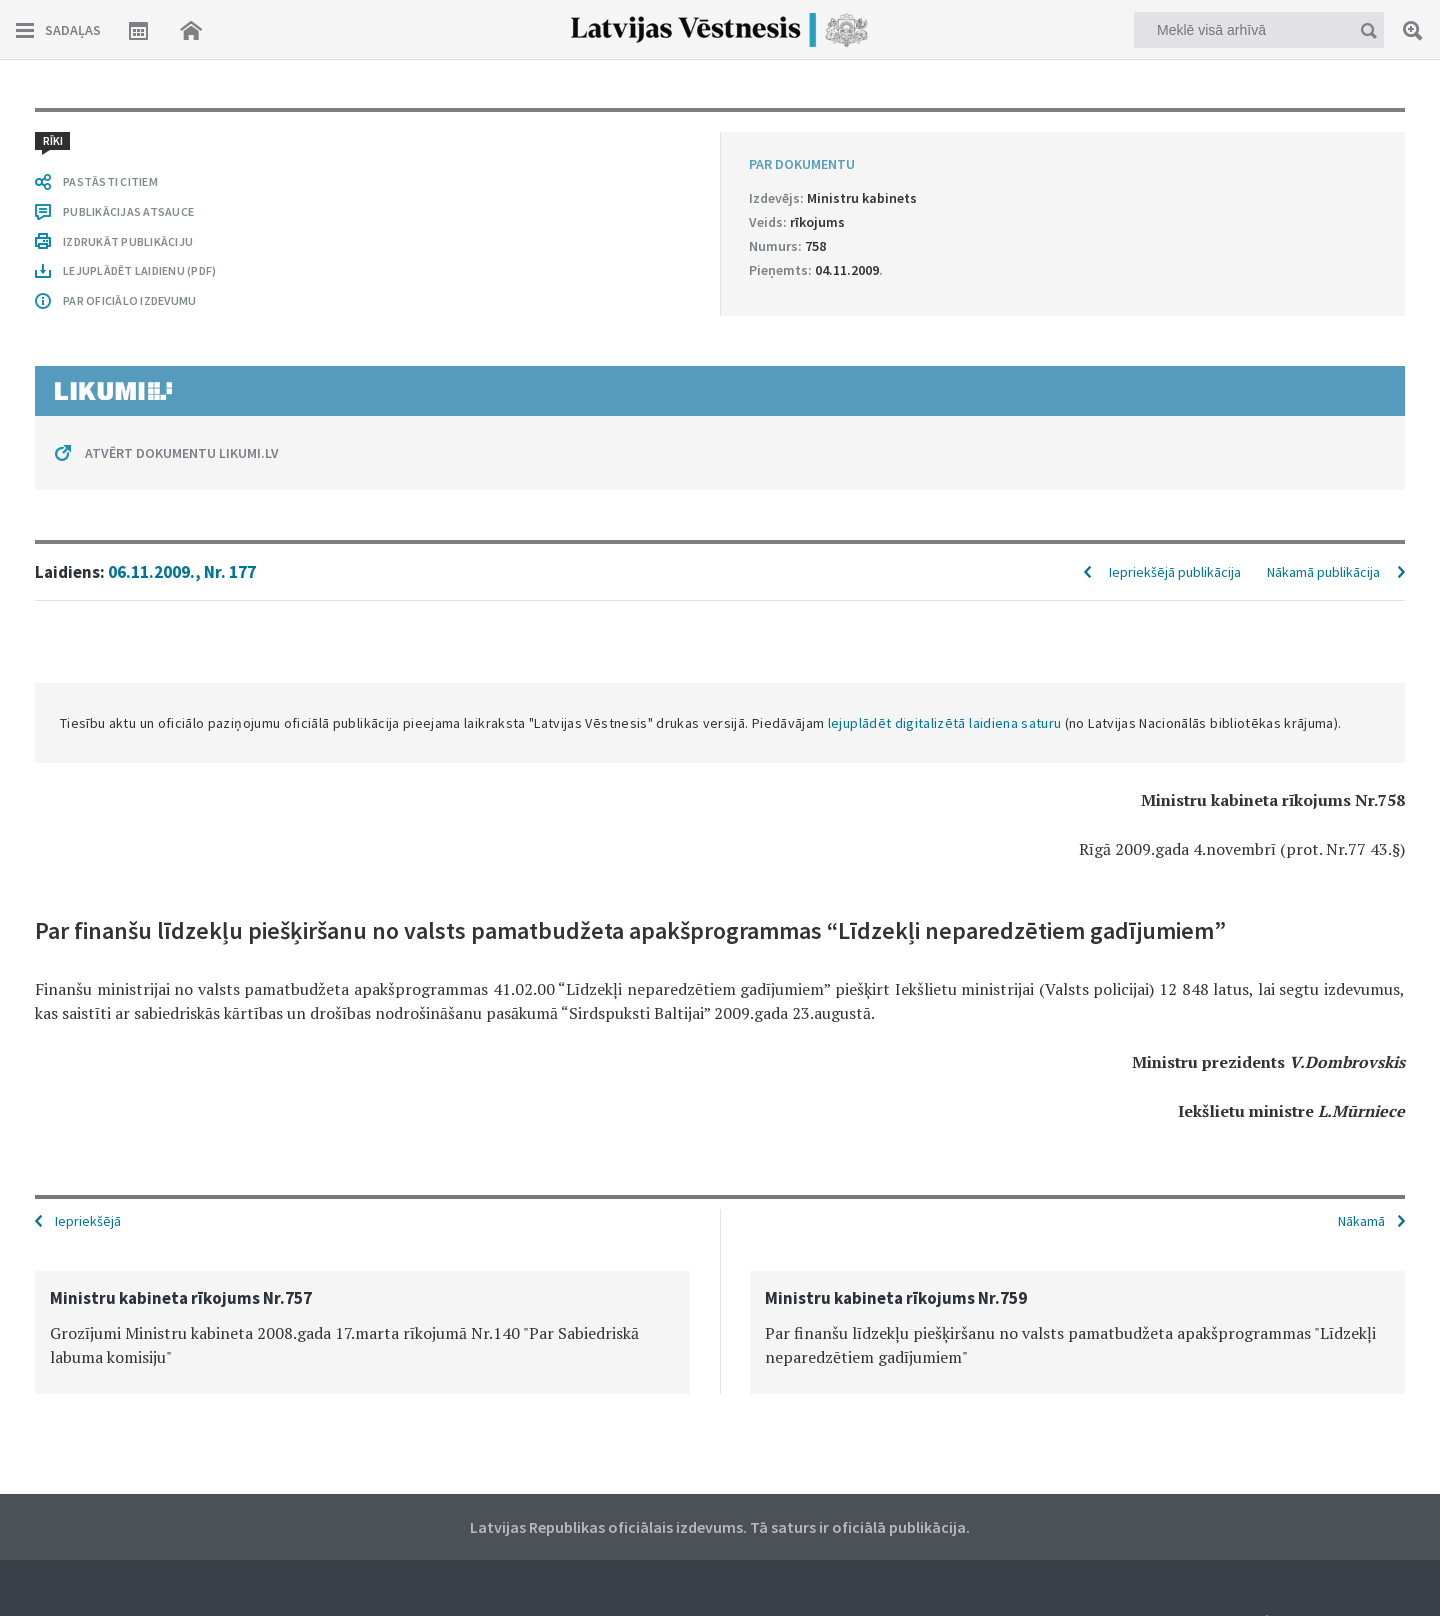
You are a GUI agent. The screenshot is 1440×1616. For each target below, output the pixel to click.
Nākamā (1361, 1221)
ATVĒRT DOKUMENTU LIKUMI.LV (182, 453)
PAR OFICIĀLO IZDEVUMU (129, 300)
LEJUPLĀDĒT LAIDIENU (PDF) (139, 270)
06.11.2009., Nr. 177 (182, 572)
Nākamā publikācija (1323, 572)
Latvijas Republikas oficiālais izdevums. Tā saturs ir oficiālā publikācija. (720, 1527)
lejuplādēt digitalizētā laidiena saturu (945, 723)
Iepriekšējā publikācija (1175, 572)
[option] (362, 1332)
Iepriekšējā (88, 1221)
